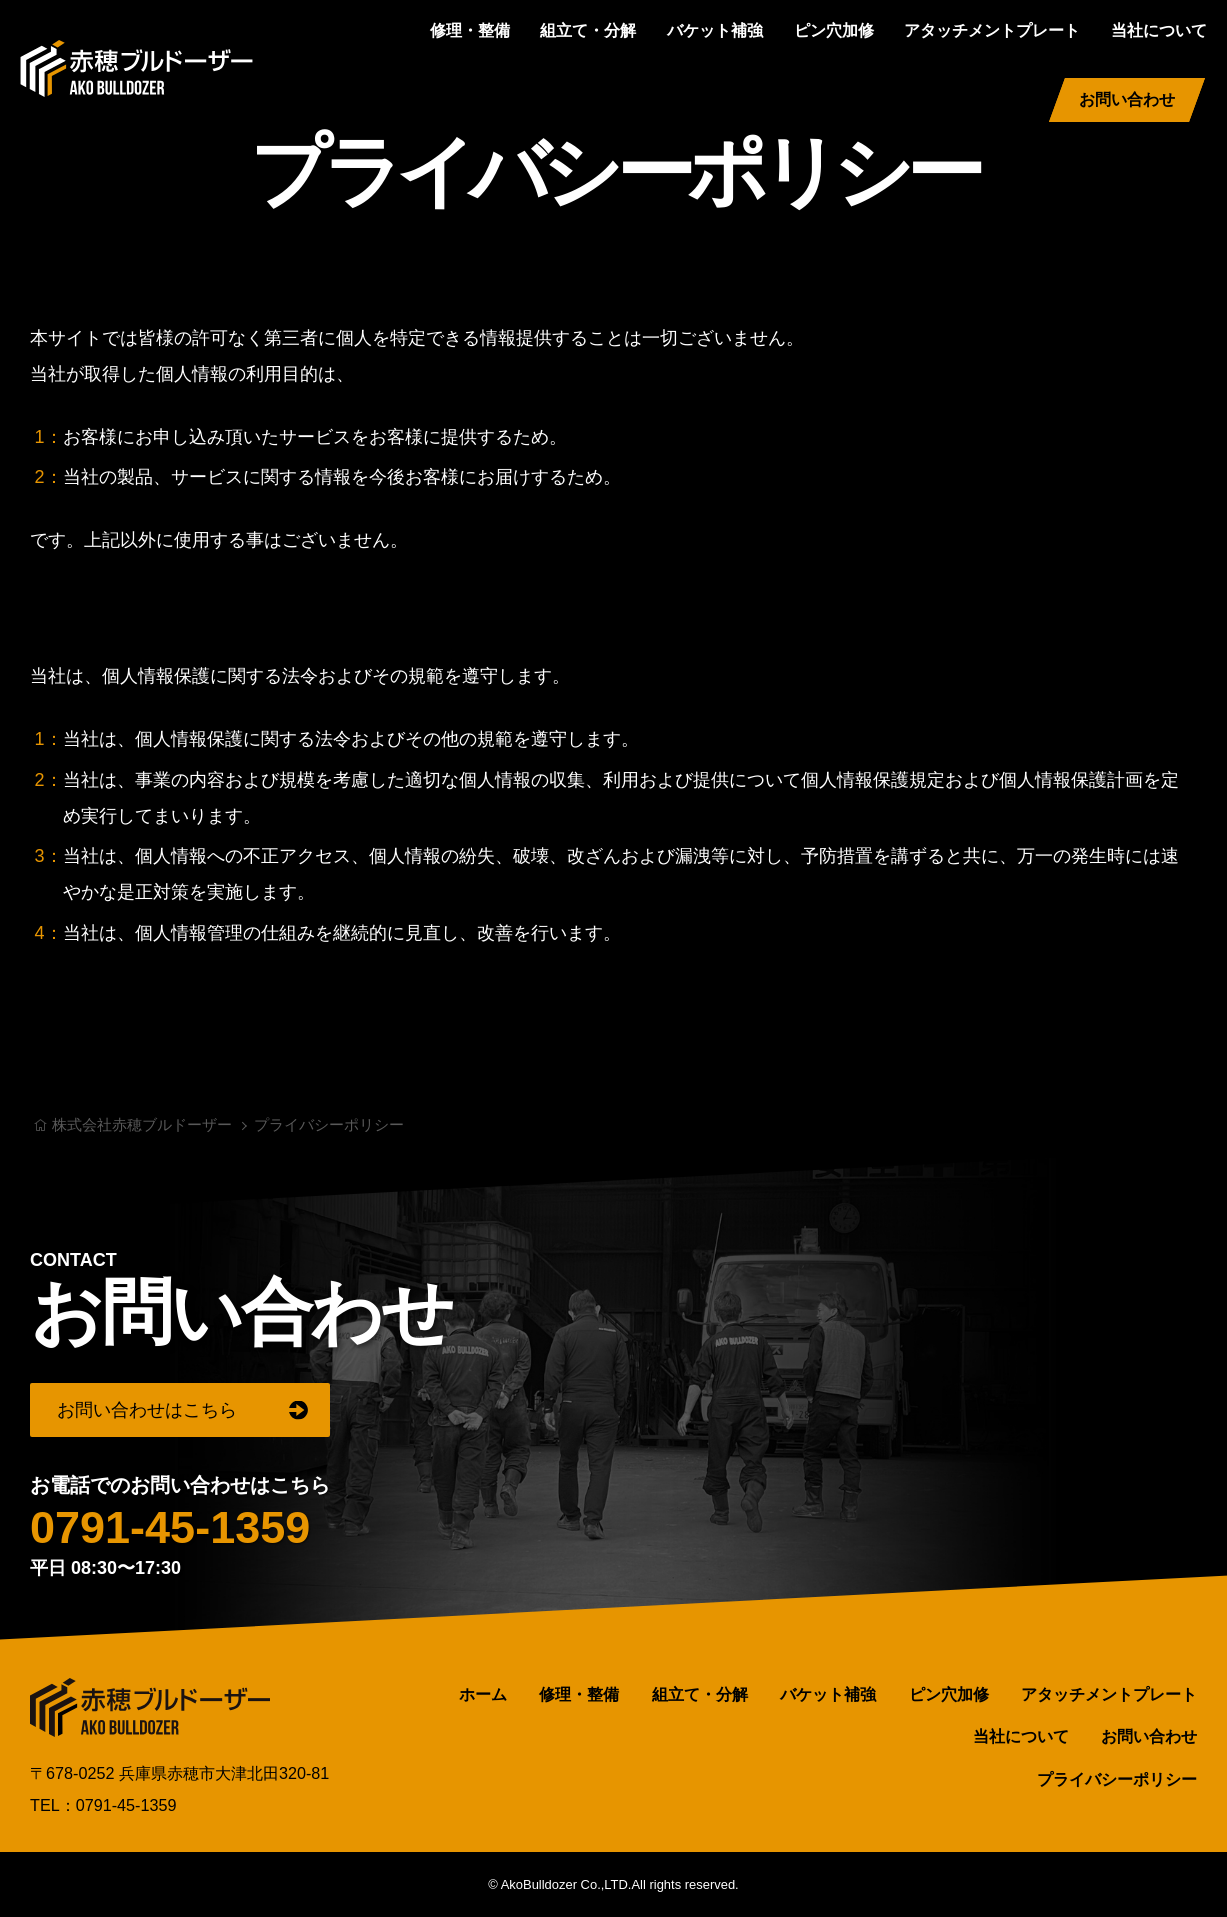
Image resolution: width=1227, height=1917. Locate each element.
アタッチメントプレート (992, 30)
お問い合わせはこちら (147, 1409)
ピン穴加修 (834, 30)
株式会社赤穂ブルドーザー (136, 68)
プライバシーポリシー (1117, 1778)
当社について (1159, 30)
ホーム (483, 1693)
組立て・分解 (588, 30)
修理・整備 (470, 30)
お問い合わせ (1127, 99)
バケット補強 (715, 30)
